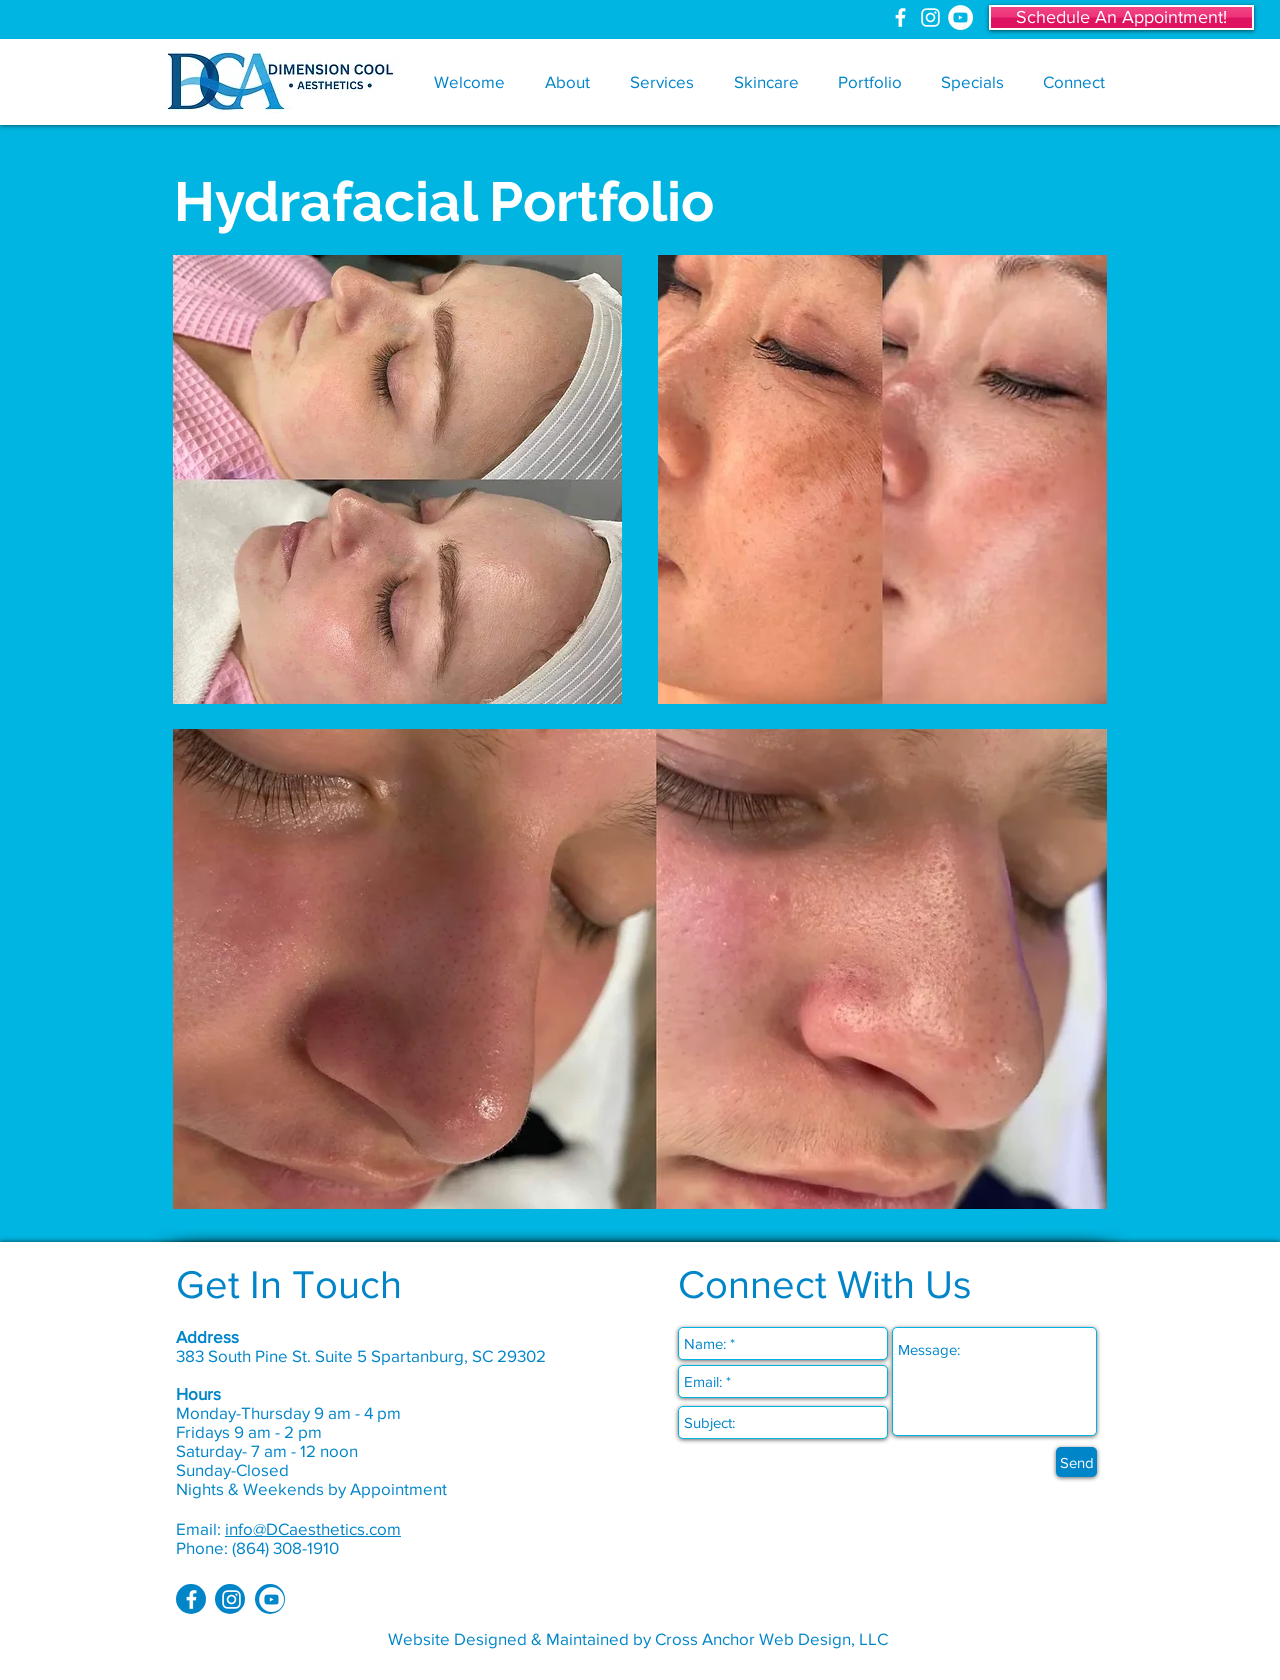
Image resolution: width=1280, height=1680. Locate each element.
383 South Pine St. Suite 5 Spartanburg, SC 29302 (361, 1355)
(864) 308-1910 (285, 1547)
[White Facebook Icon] (900, 17)
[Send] (1076, 1462)
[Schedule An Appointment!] (1121, 17)
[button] (567, 82)
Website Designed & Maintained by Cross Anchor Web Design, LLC (638, 1638)
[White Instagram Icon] (930, 17)
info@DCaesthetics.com (313, 1528)
